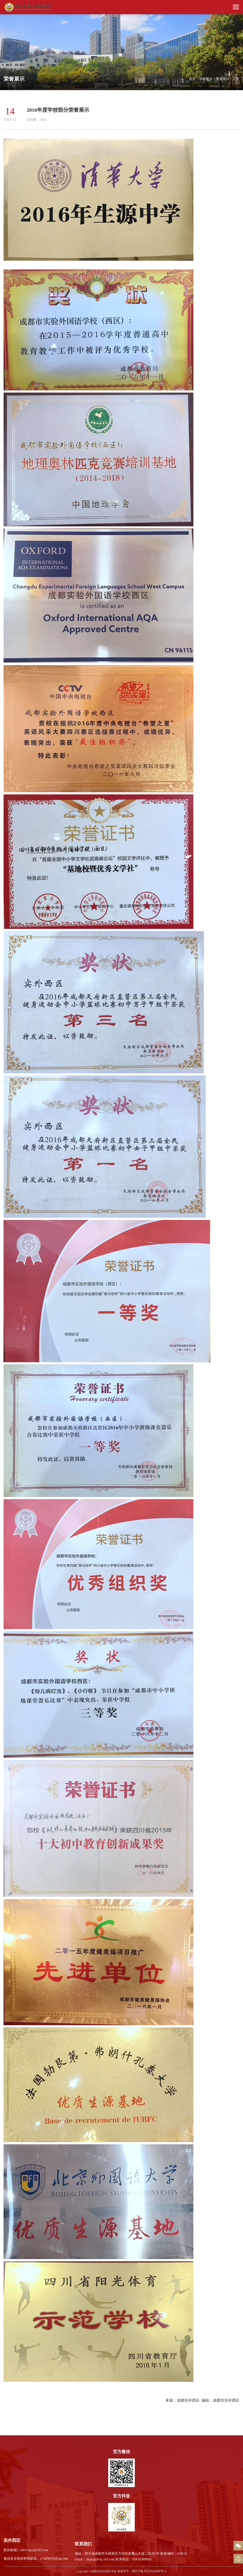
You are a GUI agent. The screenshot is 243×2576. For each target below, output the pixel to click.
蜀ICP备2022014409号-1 (149, 2571)
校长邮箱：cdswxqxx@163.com (26, 2550)
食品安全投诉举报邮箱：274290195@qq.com (36, 2558)
